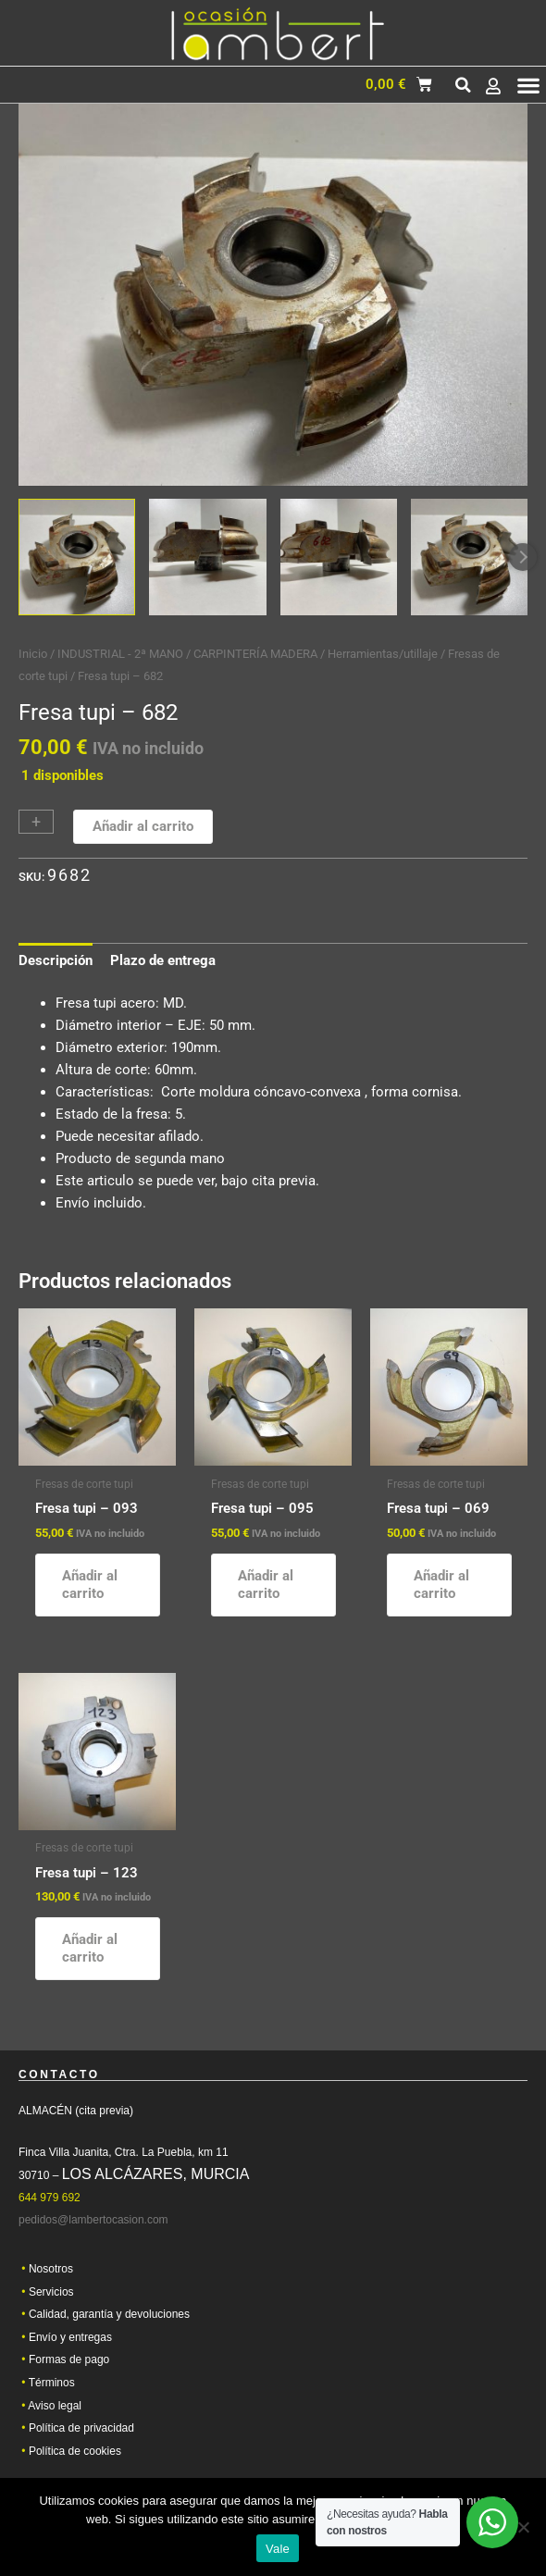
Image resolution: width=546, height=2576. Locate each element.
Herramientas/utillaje (383, 654)
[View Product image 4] (469, 557)
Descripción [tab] (56, 960)
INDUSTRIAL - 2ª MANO (120, 654)
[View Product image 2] (207, 557)
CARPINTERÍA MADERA (255, 654)
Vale (278, 2549)
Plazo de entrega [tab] (163, 960)
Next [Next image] (523, 557)
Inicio (33, 654)
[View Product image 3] (338, 557)
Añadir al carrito (143, 826)
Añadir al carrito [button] (90, 1584)
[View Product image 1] (77, 557)
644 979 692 (50, 2204)
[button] (463, 85)
